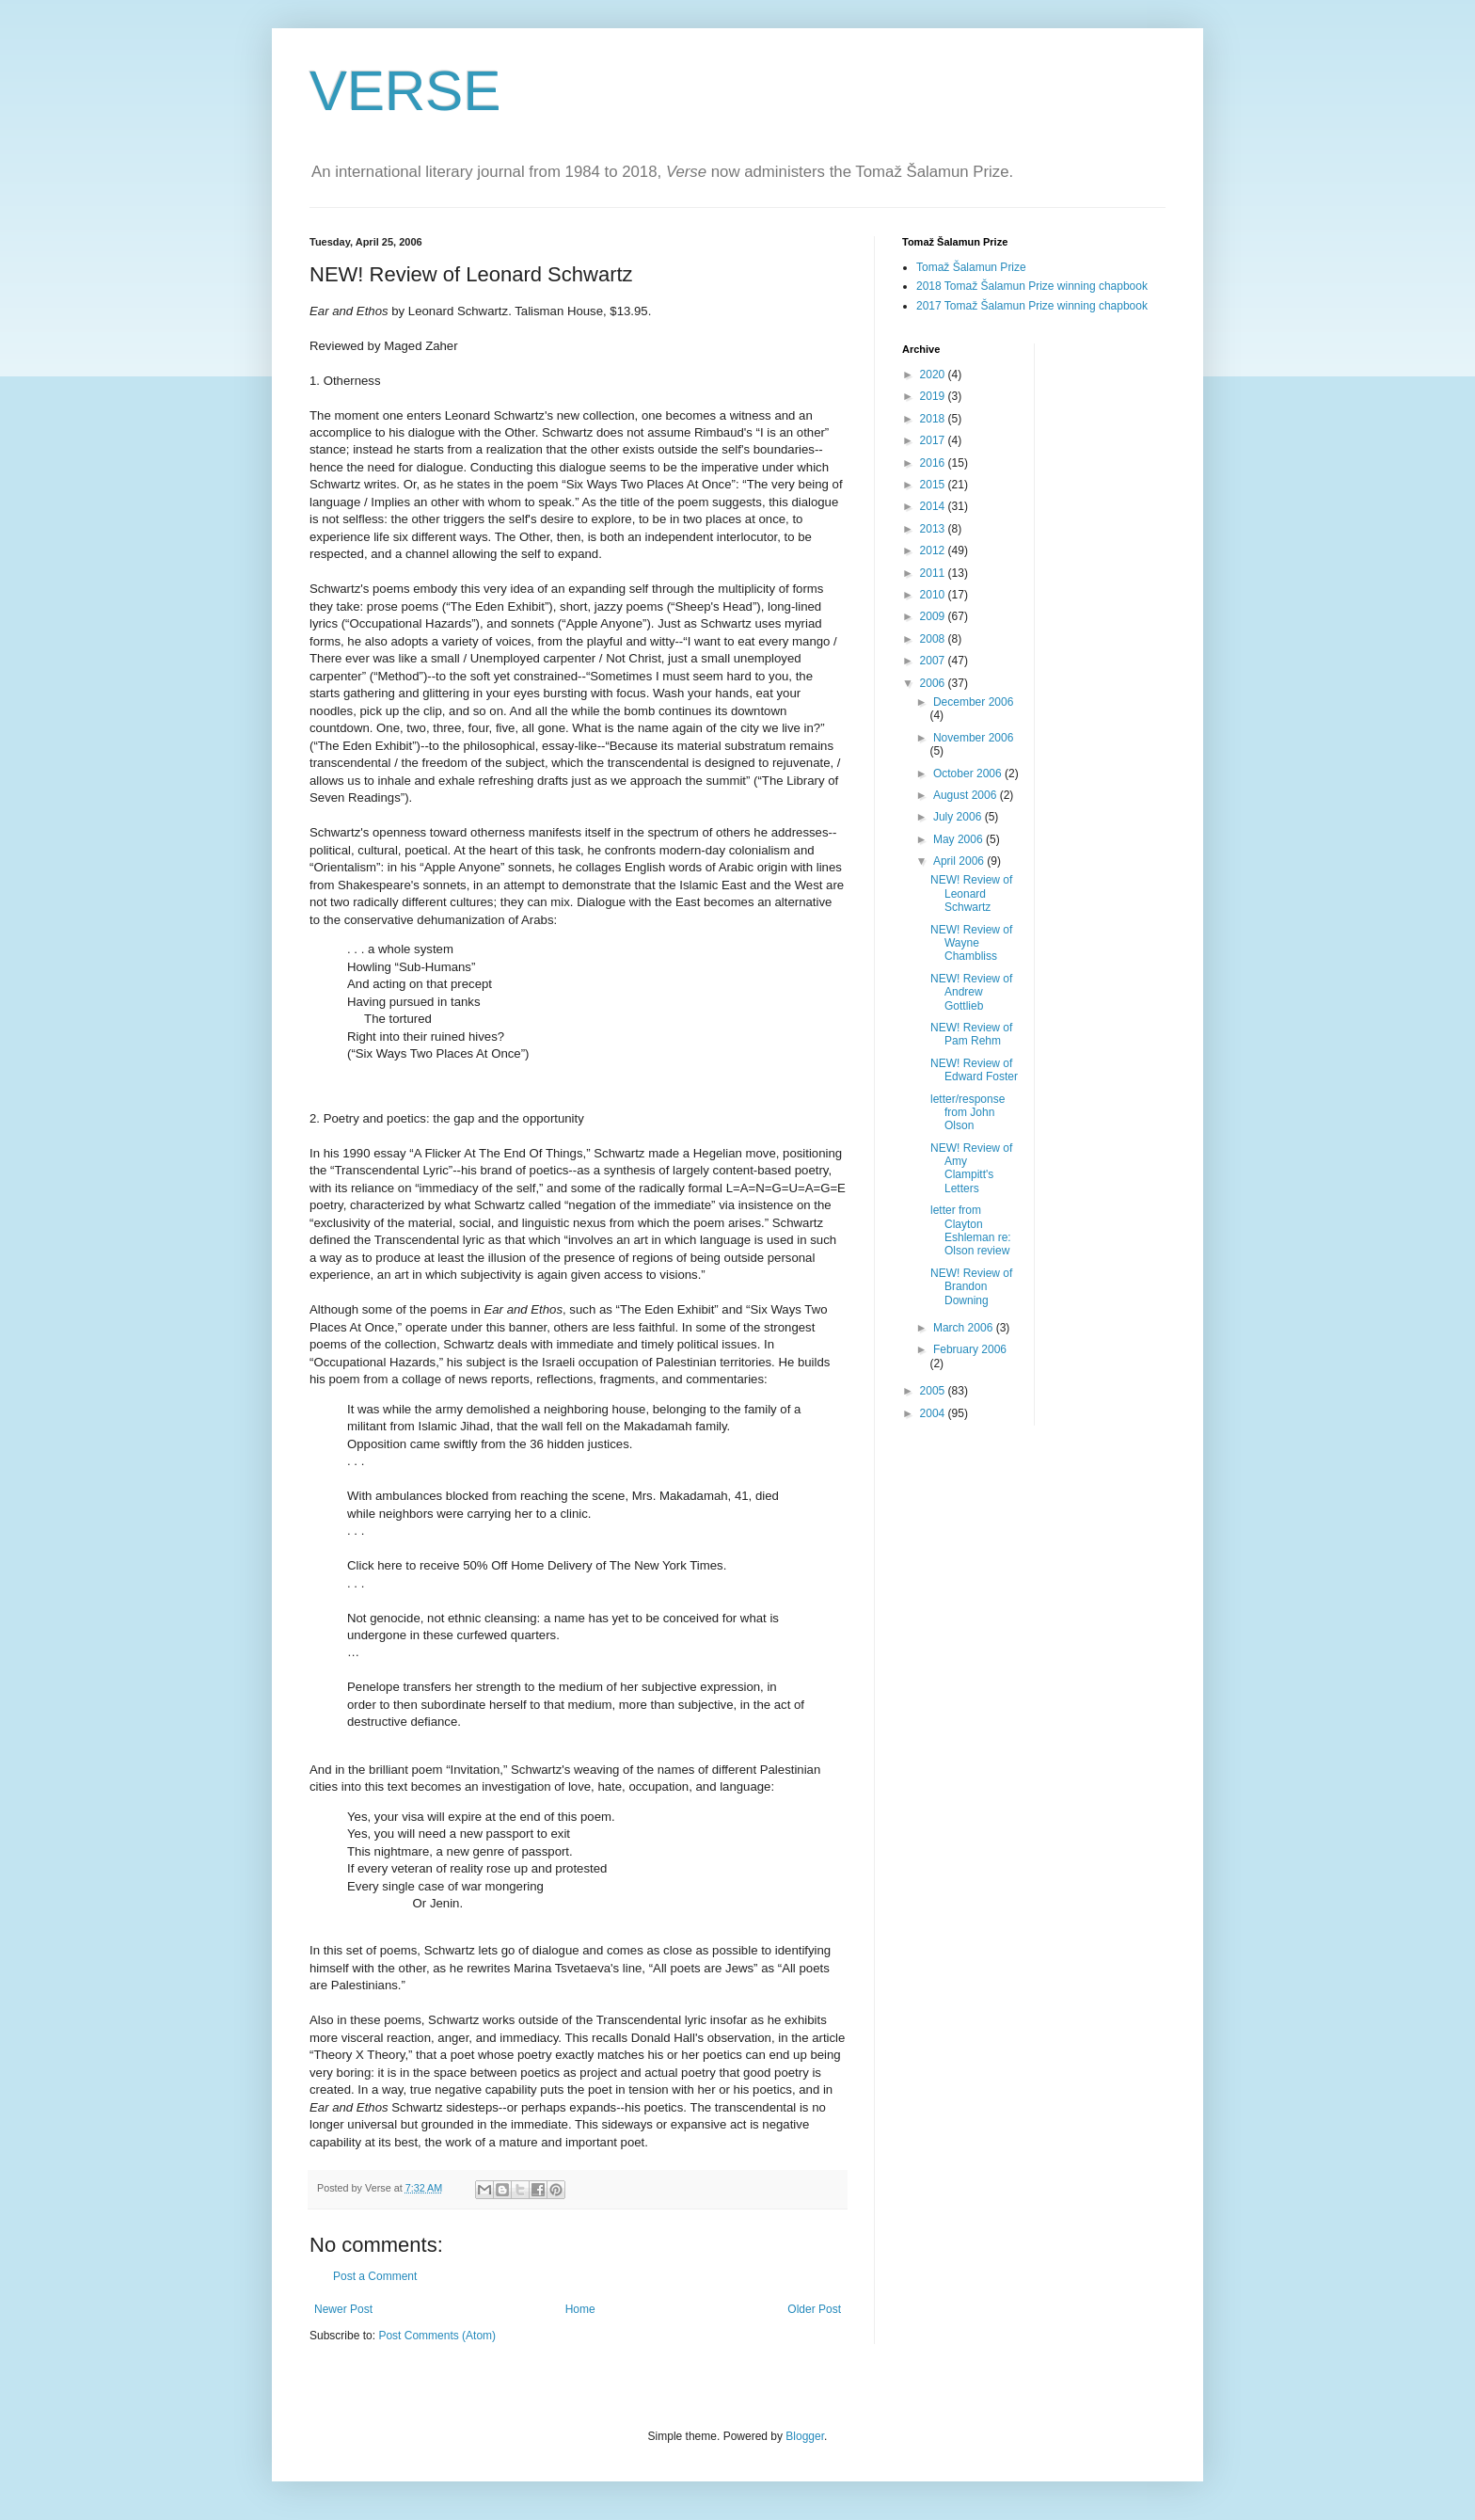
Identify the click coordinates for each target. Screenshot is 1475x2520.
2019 (934, 396)
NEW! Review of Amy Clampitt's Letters (971, 1168)
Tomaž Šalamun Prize (971, 267)
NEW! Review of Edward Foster (974, 1070)
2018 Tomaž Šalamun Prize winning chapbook (1032, 286)
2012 (934, 550)
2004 (934, 1413)
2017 (934, 440)
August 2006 (966, 795)
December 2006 (973, 702)
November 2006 (973, 737)
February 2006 (970, 1349)
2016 (934, 463)
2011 (934, 573)
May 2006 (959, 839)
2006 (934, 683)
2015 (934, 484)
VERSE (404, 90)
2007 (934, 660)
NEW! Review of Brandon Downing (971, 1287)
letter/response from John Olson (967, 1113)
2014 (934, 506)
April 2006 (960, 861)
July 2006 (959, 816)
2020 (934, 374)
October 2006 (969, 773)
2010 (934, 594)
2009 (934, 616)
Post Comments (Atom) (437, 2335)
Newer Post (343, 2309)
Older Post (814, 2309)
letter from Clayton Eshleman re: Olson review (970, 1230)
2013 (934, 528)
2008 (934, 639)
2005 (934, 1390)
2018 (934, 418)
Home (580, 2309)
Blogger (804, 2436)
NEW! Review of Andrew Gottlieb (971, 992)
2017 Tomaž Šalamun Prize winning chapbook (1032, 305)
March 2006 (964, 1327)
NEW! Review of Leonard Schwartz (971, 893)
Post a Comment (375, 2276)
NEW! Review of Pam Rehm (971, 1034)
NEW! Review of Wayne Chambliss (971, 943)
